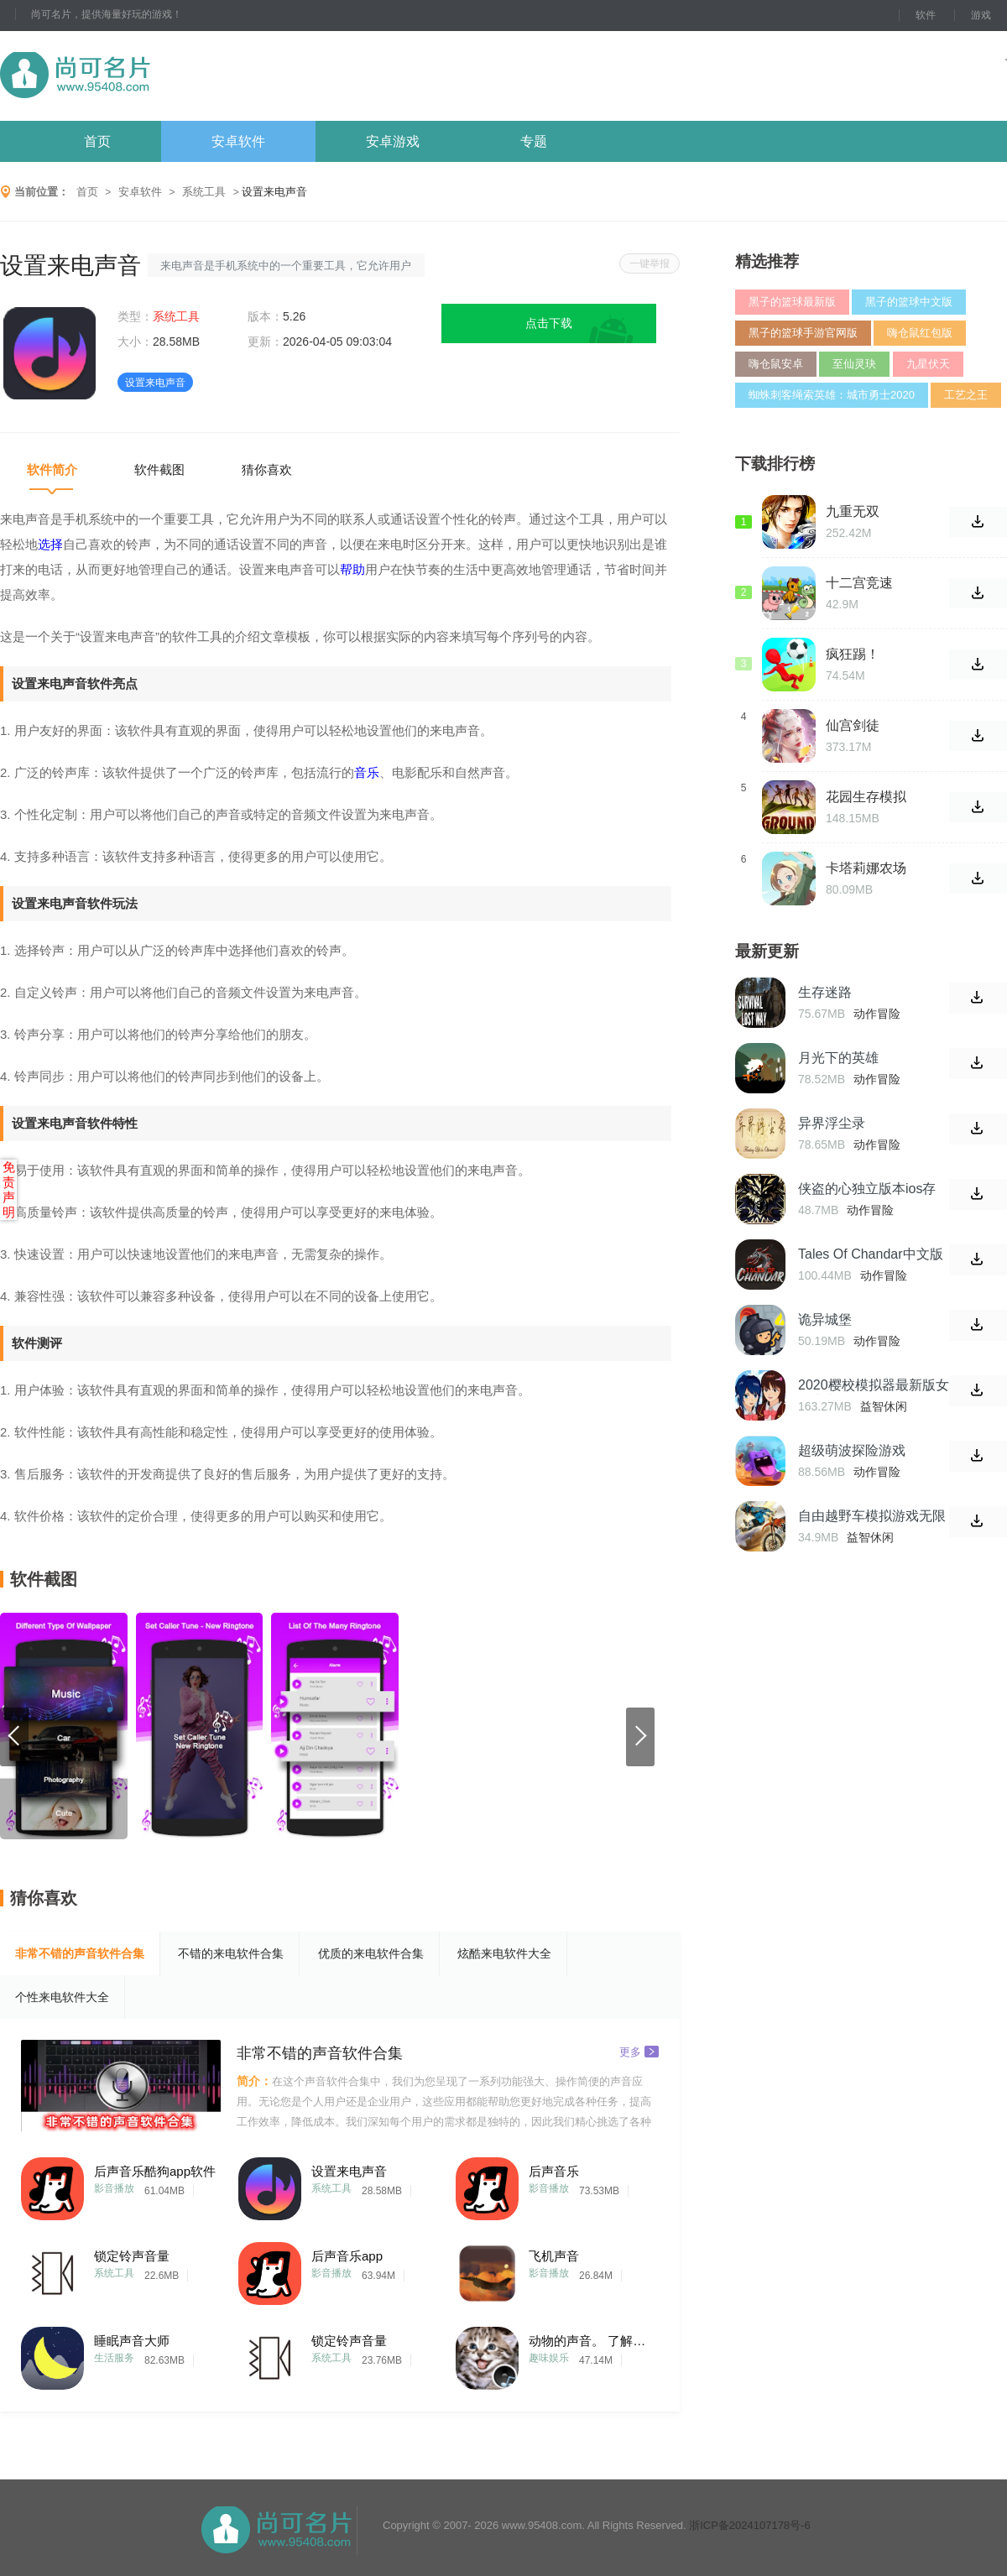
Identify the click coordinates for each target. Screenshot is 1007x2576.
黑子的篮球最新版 (792, 301)
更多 (639, 2051)
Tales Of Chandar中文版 (870, 1254)
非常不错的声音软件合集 (79, 1953)
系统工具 (204, 191)
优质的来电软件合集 (371, 1953)
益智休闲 (883, 1406)
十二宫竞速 (859, 583)
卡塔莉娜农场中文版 (866, 868)
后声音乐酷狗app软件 (155, 2171)
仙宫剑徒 (852, 725)
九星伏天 (928, 363)
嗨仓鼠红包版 (919, 332)
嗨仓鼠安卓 (776, 363)
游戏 (981, 15)
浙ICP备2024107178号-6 (750, 2525)
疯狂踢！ (852, 654)
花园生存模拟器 (866, 797)
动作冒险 (876, 1013)
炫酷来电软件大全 (504, 1953)
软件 (926, 15)
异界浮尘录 (831, 1123)
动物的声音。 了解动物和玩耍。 (592, 2341)
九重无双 (852, 511)
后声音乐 (554, 2171)
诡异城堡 (825, 1319)
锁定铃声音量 (132, 2256)
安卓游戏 (393, 141)
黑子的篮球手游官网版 (803, 332)
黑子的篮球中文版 (908, 301)
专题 (533, 141)
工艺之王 (966, 394)
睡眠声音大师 (132, 2341)
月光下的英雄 (838, 1058)
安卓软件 (238, 141)
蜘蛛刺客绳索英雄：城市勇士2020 (832, 394)
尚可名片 (167, 76)
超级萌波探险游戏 (851, 1450)
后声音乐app (347, 2256)
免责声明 (9, 1189)
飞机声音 (554, 2256)
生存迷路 (825, 992)
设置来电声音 (349, 2171)
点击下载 (548, 323)
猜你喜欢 (267, 469)
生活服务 (114, 2358)
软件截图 (159, 469)
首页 (97, 141)
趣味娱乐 (549, 2358)
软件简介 (52, 469)
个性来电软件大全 (62, 1997)
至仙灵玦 (854, 363)
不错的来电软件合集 (231, 1953)
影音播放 (114, 2188)
